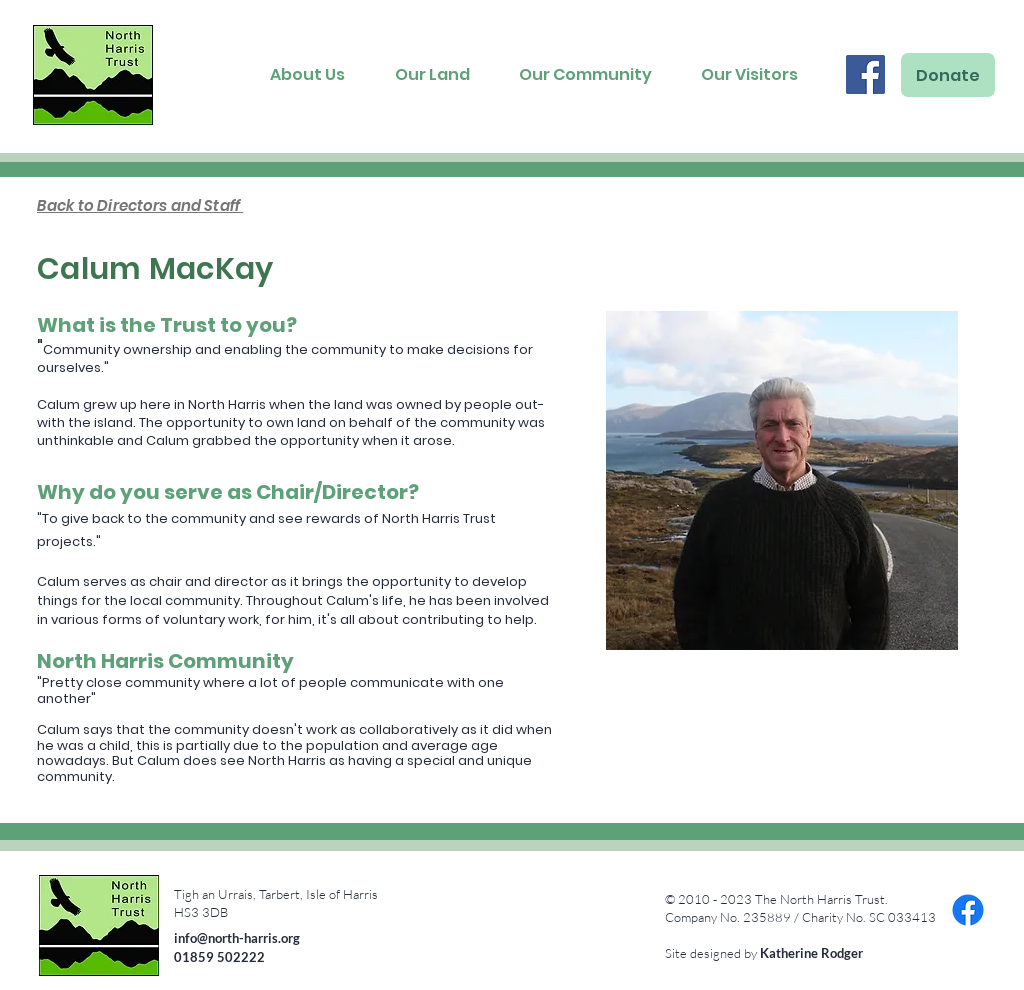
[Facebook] (865, 74)
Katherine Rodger (811, 953)
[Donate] (948, 75)
